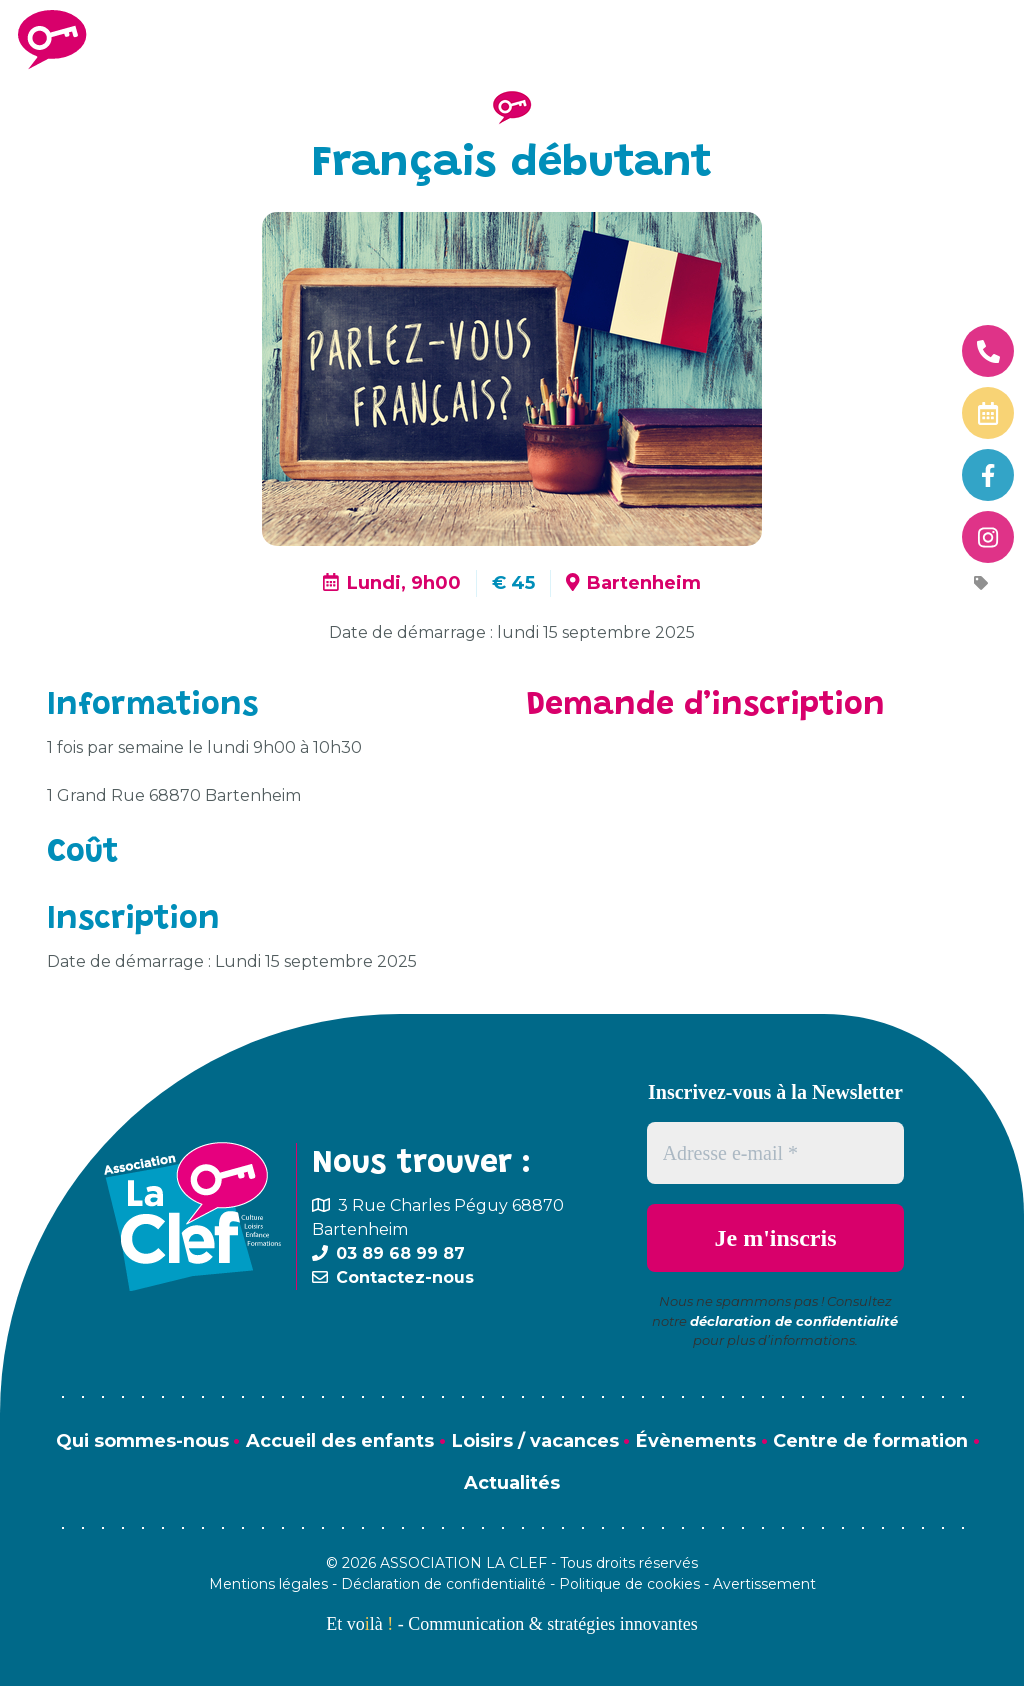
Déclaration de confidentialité (443, 1585)
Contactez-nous (405, 1277)
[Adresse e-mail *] (776, 1153)
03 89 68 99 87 (400, 1253)
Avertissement (764, 1585)
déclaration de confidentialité (794, 1321)
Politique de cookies (629, 1585)
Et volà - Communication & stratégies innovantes (511, 1625)
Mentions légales (268, 1585)
